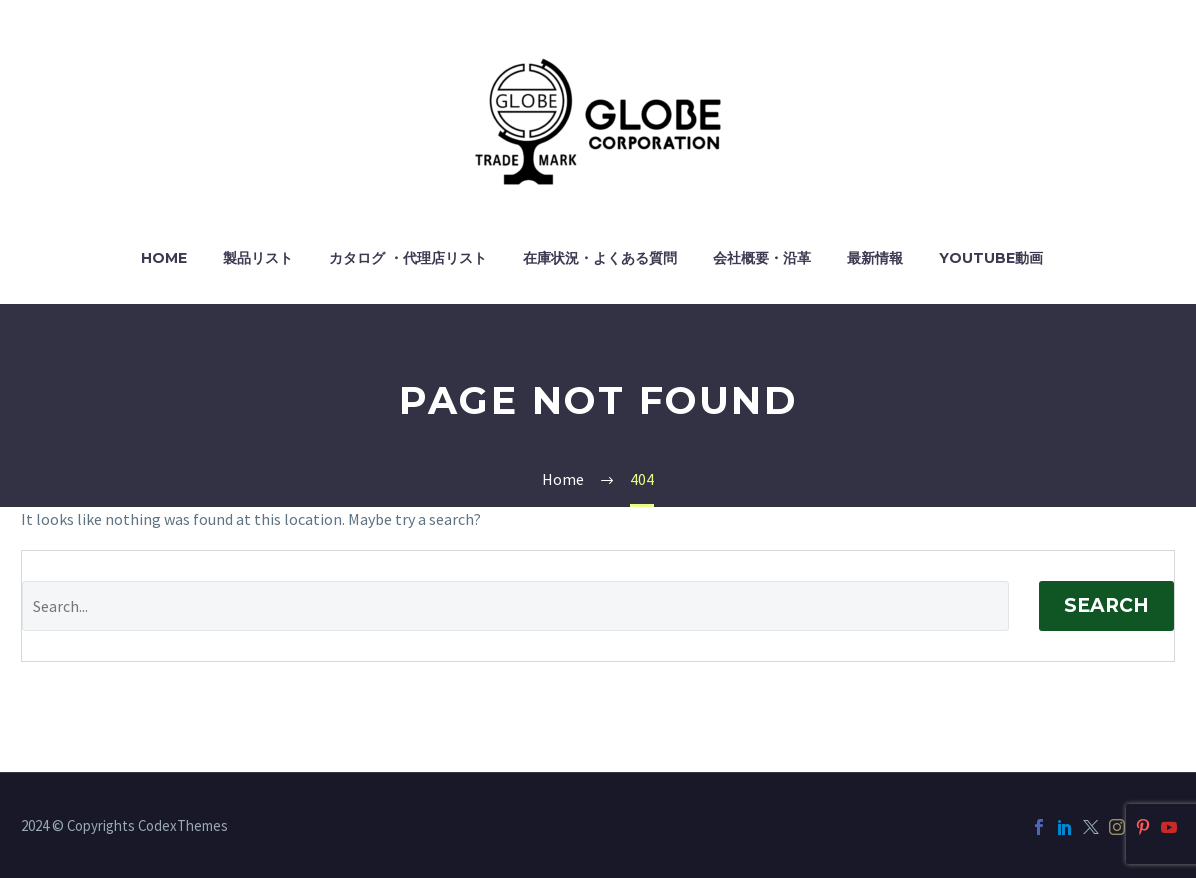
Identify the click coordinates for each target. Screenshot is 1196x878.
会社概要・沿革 (762, 258)
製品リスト (258, 258)
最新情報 (875, 258)
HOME (164, 258)
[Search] (515, 606)
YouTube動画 (991, 258)
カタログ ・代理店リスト (408, 258)
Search (1106, 605)
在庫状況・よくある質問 (600, 258)
